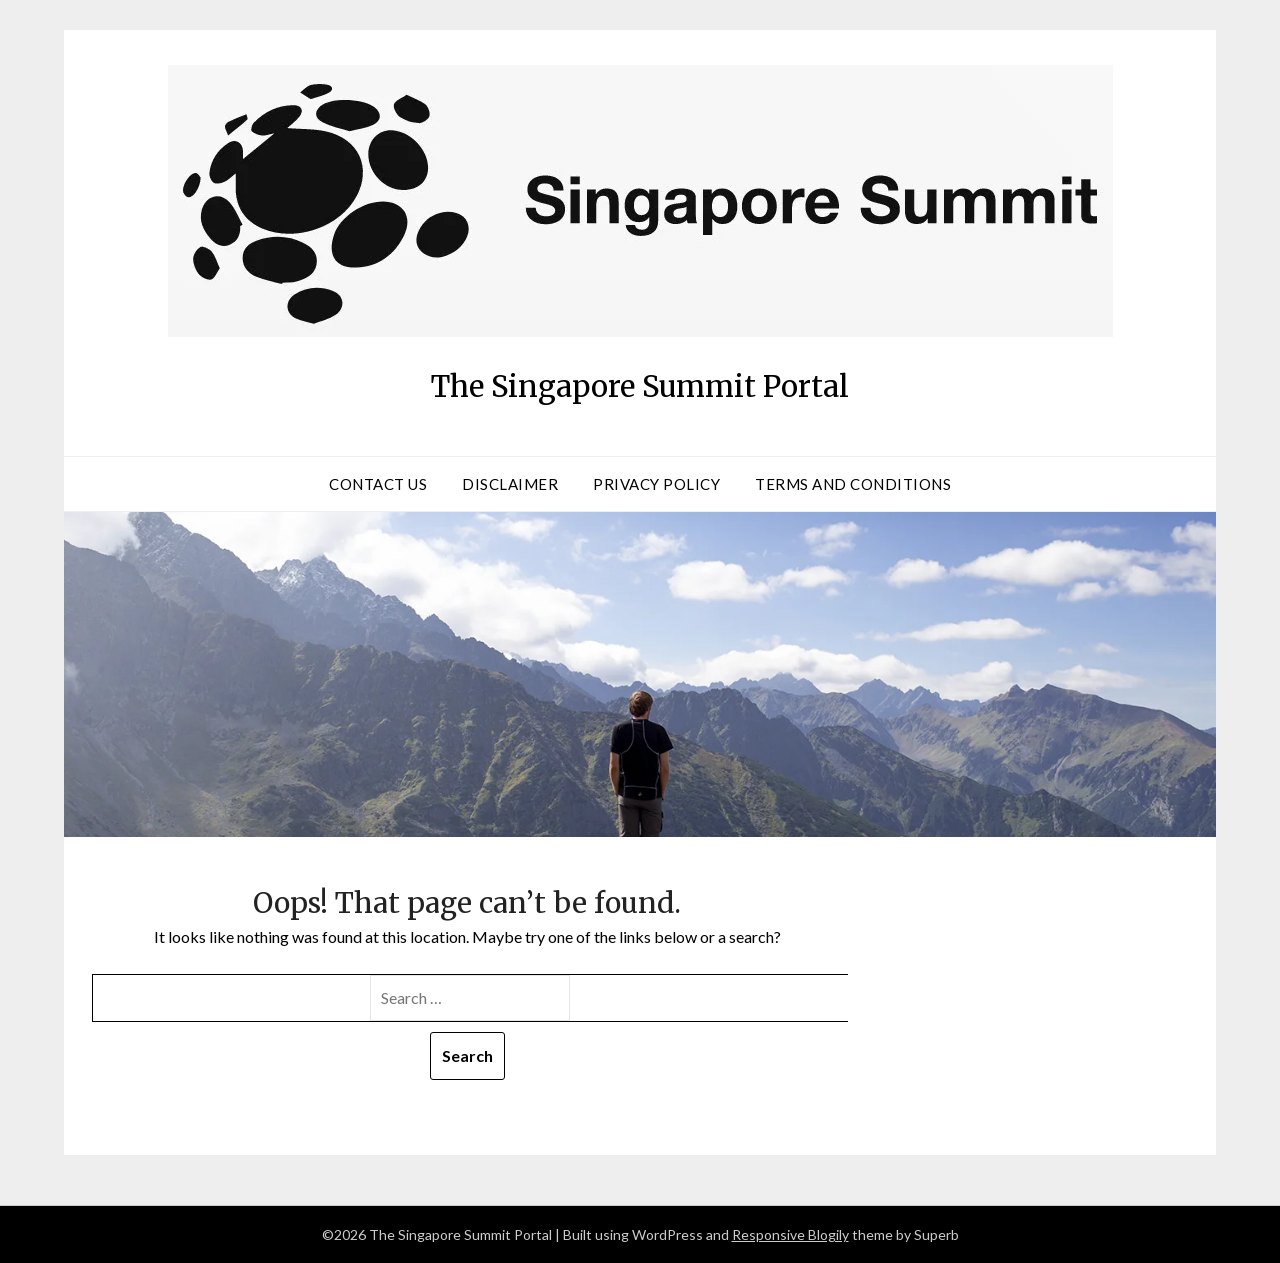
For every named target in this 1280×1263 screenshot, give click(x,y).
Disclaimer (510, 484)
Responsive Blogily (790, 1234)
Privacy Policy (656, 484)
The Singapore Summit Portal (640, 380)
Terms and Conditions (853, 484)
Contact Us (378, 484)
